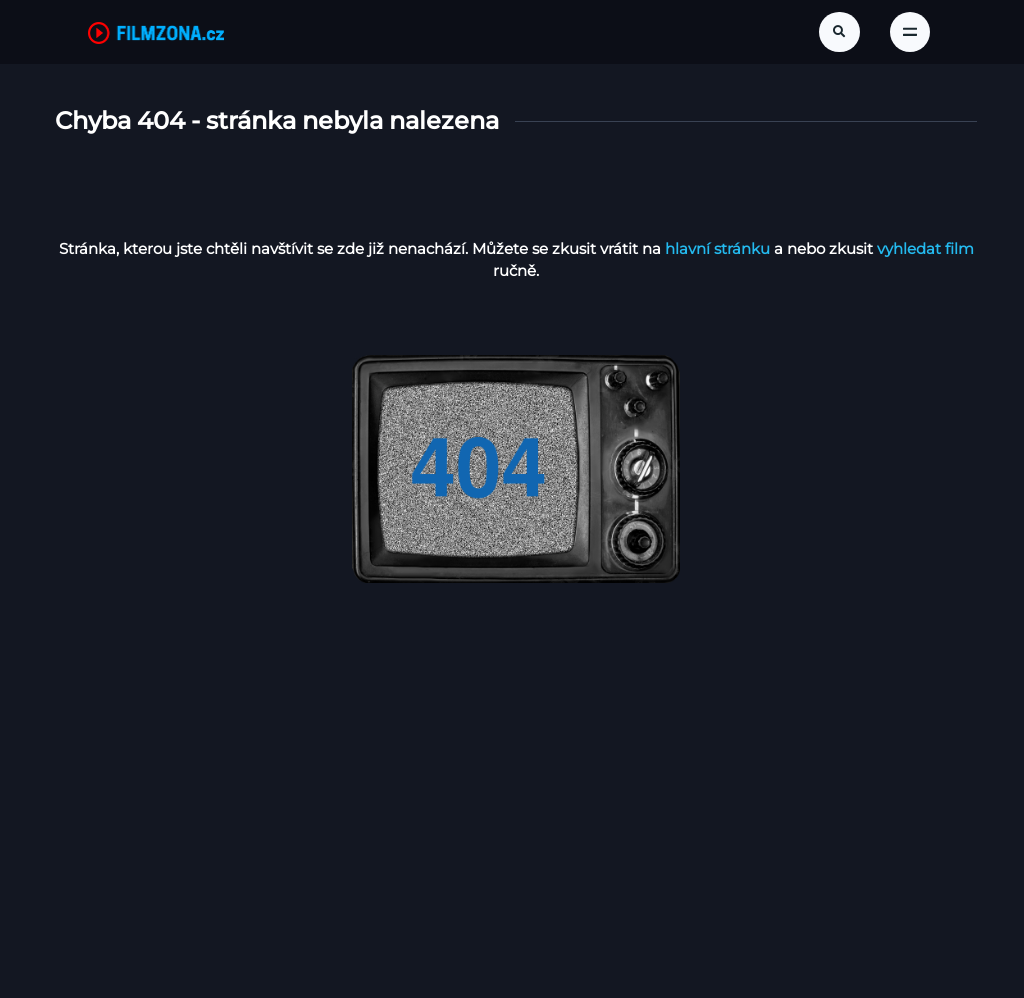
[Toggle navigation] (910, 32)
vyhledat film (925, 248)
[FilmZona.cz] (156, 32)
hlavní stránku (717, 248)
